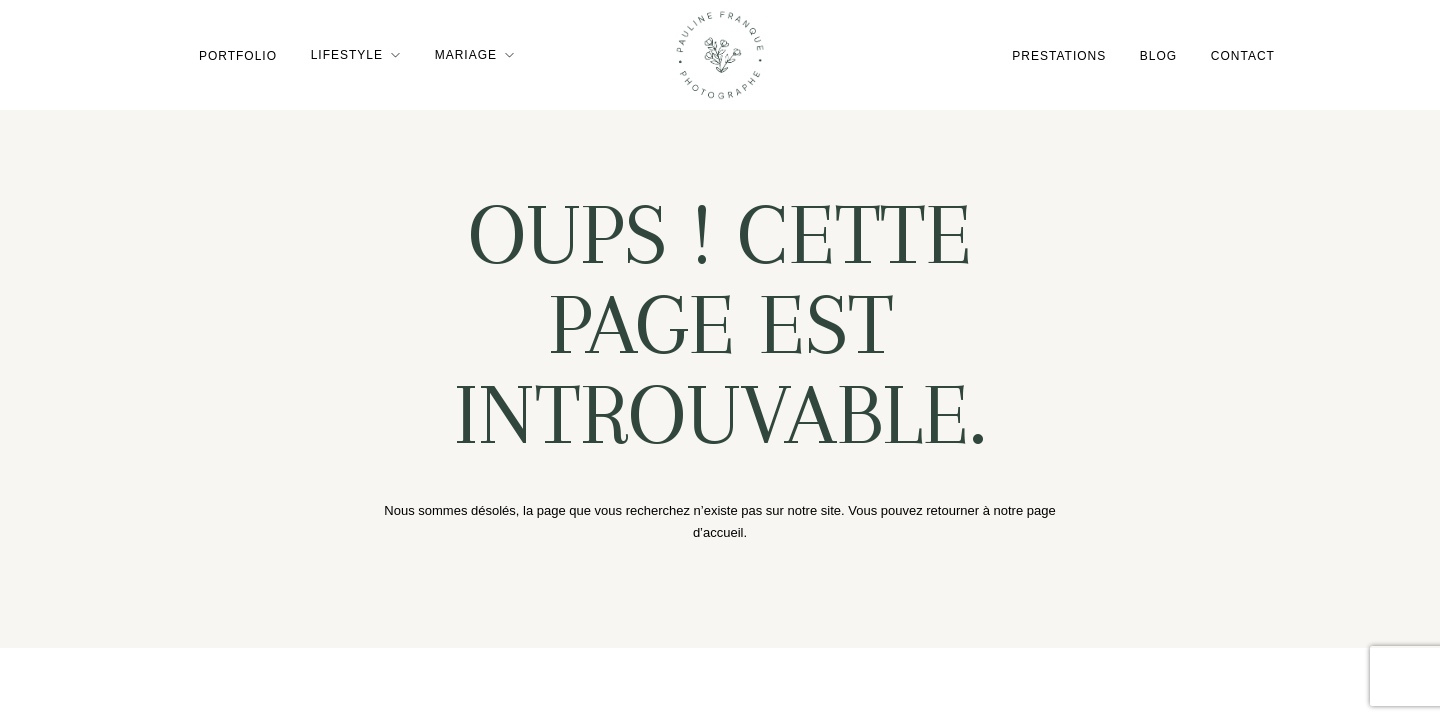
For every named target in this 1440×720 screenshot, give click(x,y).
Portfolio (237, 55)
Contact (1243, 55)
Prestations (1059, 55)
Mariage (466, 55)
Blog (1158, 55)
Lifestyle (346, 55)
